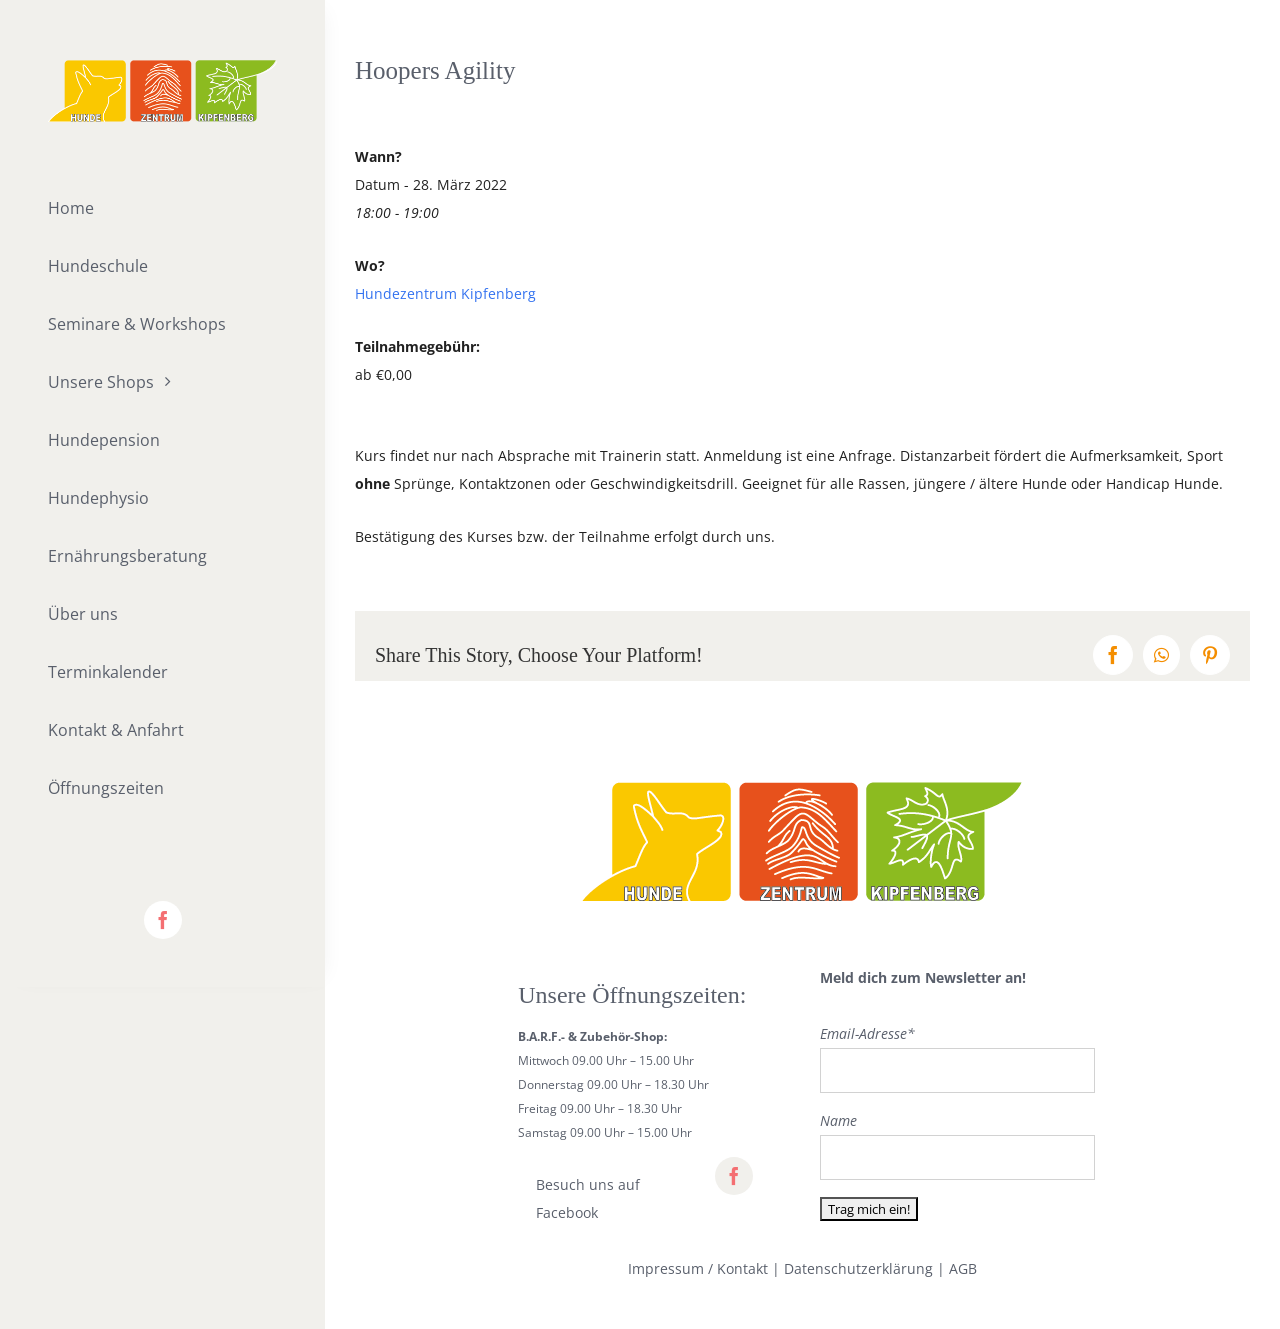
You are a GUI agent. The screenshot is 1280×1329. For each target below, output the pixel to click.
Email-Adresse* (867, 1033)
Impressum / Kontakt (698, 1268)
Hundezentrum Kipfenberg (445, 293)
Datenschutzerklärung (858, 1268)
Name (838, 1120)
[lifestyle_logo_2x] (162, 66)
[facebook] (163, 920)
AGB (963, 1268)
